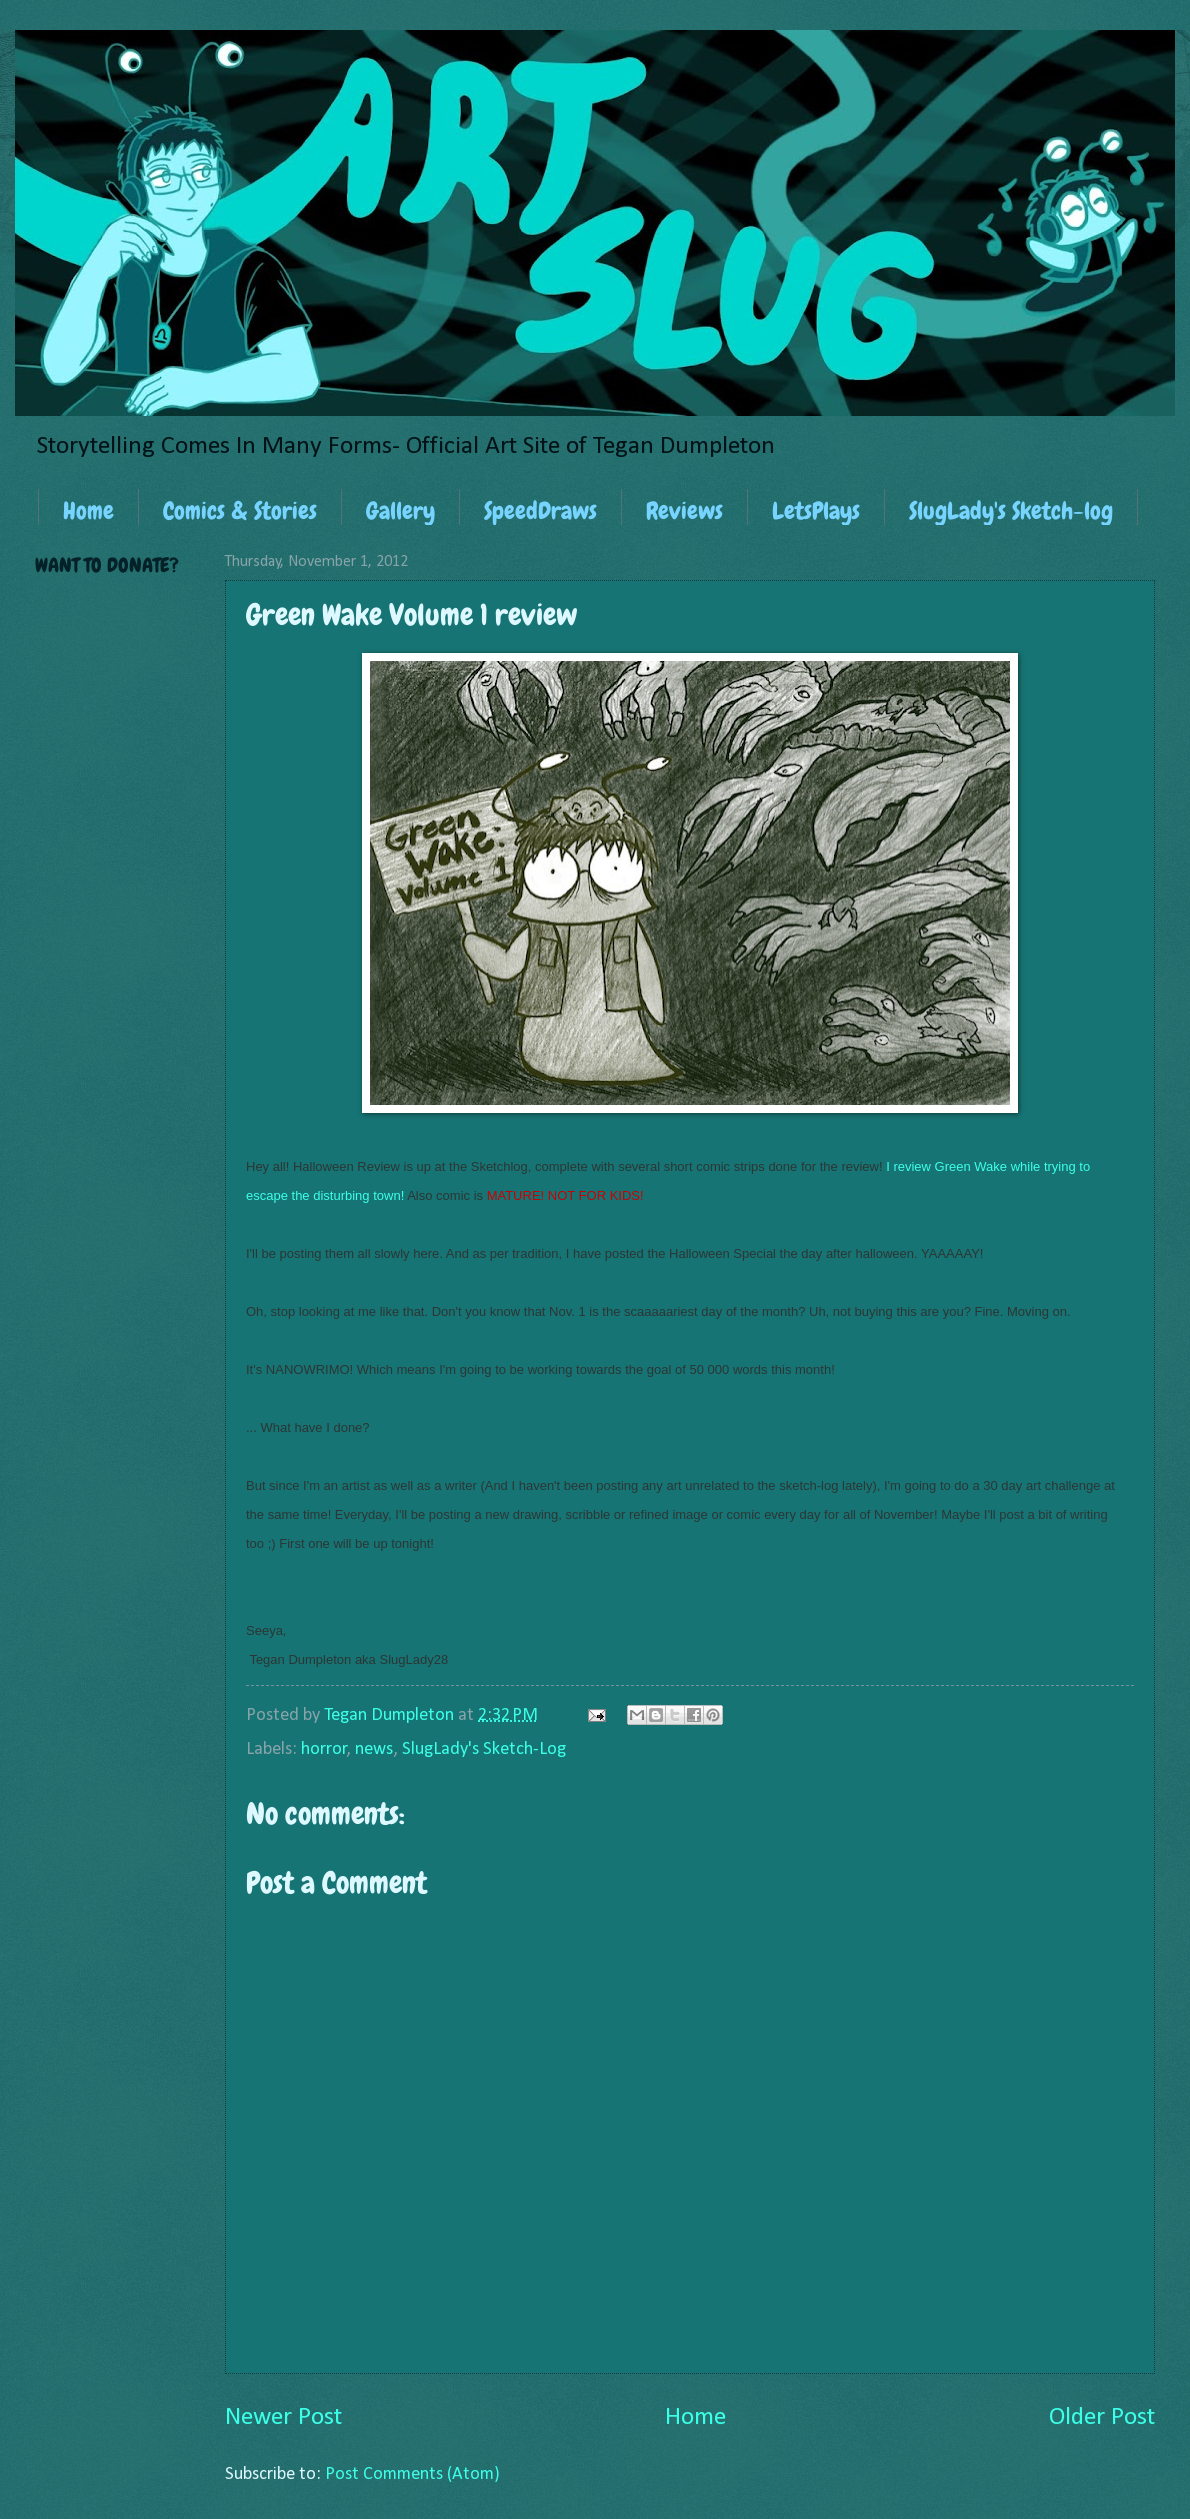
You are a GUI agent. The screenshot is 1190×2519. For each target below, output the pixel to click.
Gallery (400, 510)
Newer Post (283, 2417)
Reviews (684, 510)
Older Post (1102, 2417)
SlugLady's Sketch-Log (484, 1749)
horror (324, 1749)
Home (88, 510)
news (374, 1749)
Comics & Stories (240, 510)
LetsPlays (816, 510)
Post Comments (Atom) (412, 2474)
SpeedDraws (540, 510)
